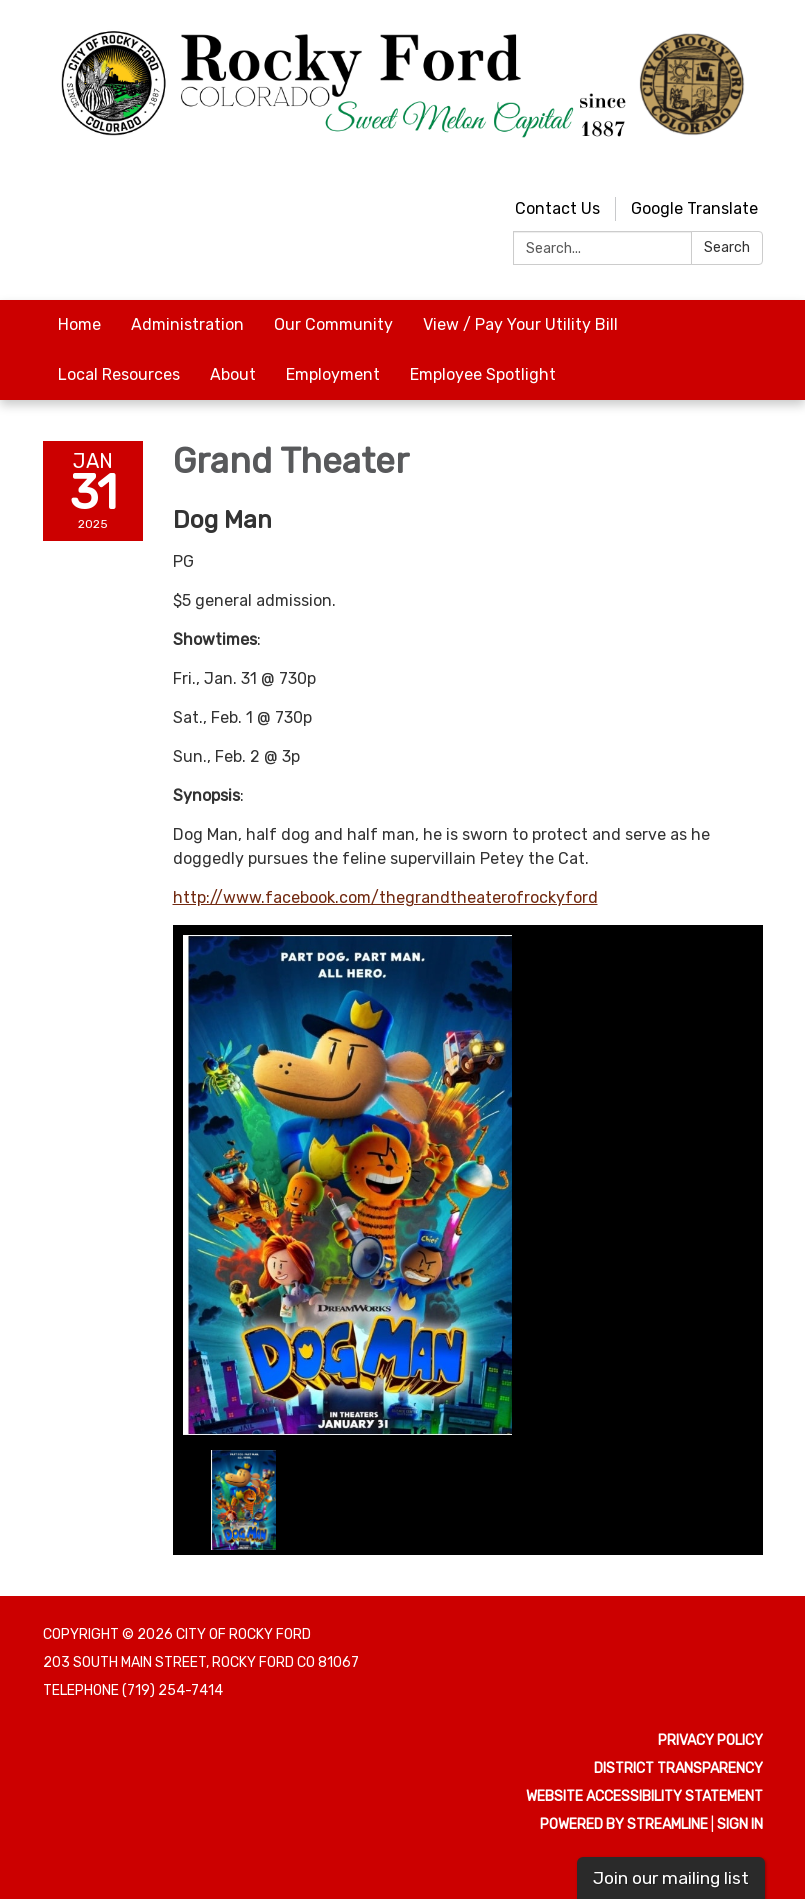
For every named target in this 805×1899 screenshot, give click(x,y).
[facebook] (750, 164)
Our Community (333, 324)
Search (727, 247)
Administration (187, 324)
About (233, 374)
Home (79, 324)
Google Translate (694, 208)
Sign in (740, 1824)
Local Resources (119, 374)
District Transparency (678, 1768)
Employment (333, 374)
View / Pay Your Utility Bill (520, 324)
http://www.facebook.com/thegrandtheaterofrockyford (385, 897)
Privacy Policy (710, 1740)
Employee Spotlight (483, 374)
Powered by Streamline (624, 1824)
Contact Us (557, 208)
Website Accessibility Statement (644, 1796)
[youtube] (713, 164)
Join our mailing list (671, 1878)
